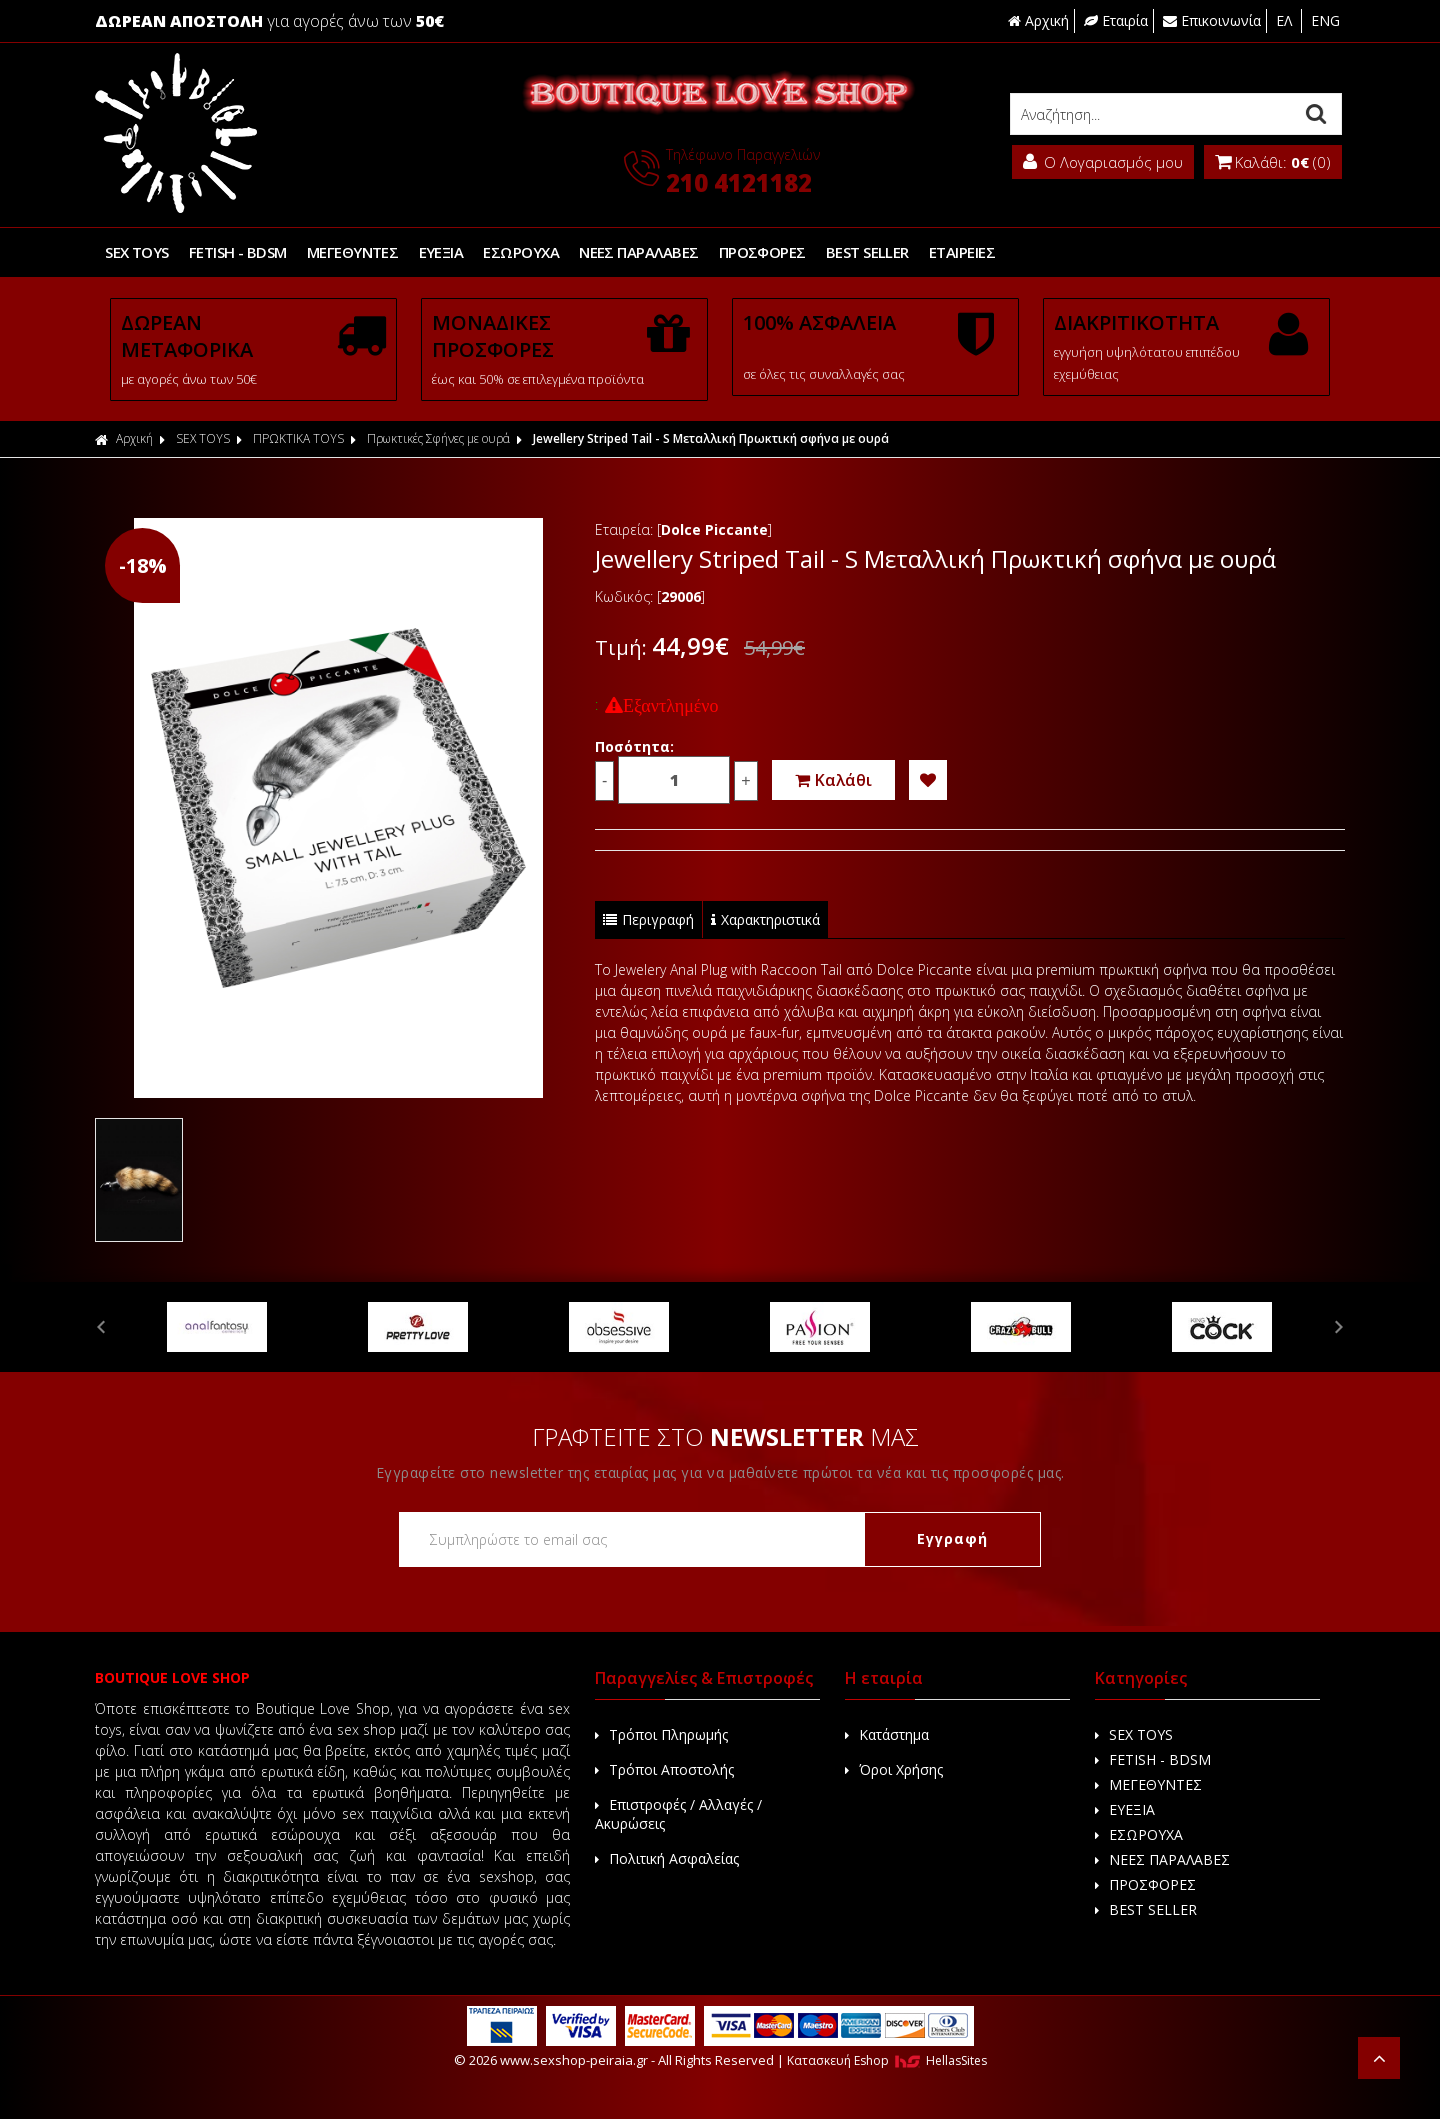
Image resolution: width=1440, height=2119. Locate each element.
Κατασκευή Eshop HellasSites (887, 2060)
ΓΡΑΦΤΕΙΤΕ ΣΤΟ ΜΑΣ (725, 1436)
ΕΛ (1286, 20)
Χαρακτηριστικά (765, 919)
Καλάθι (833, 780)
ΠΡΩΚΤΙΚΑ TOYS (298, 438)
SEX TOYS (137, 252)
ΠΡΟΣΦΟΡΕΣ (761, 252)
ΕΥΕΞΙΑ (440, 252)
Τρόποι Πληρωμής (661, 1734)
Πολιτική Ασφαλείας (667, 1858)
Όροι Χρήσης (894, 1769)
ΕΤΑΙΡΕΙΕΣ (961, 252)
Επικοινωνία (1212, 20)
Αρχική (1038, 20)
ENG (1325, 20)
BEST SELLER (866, 252)
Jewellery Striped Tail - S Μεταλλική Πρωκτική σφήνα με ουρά (711, 438)
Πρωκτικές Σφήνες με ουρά (438, 438)
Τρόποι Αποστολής (664, 1769)
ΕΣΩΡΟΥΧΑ (521, 252)
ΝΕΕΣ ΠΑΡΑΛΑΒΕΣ (637, 252)
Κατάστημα (887, 1734)
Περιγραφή (648, 919)
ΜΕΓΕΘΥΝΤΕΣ (352, 252)
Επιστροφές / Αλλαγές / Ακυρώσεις (678, 1814)
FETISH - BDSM (238, 252)
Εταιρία (1116, 20)
